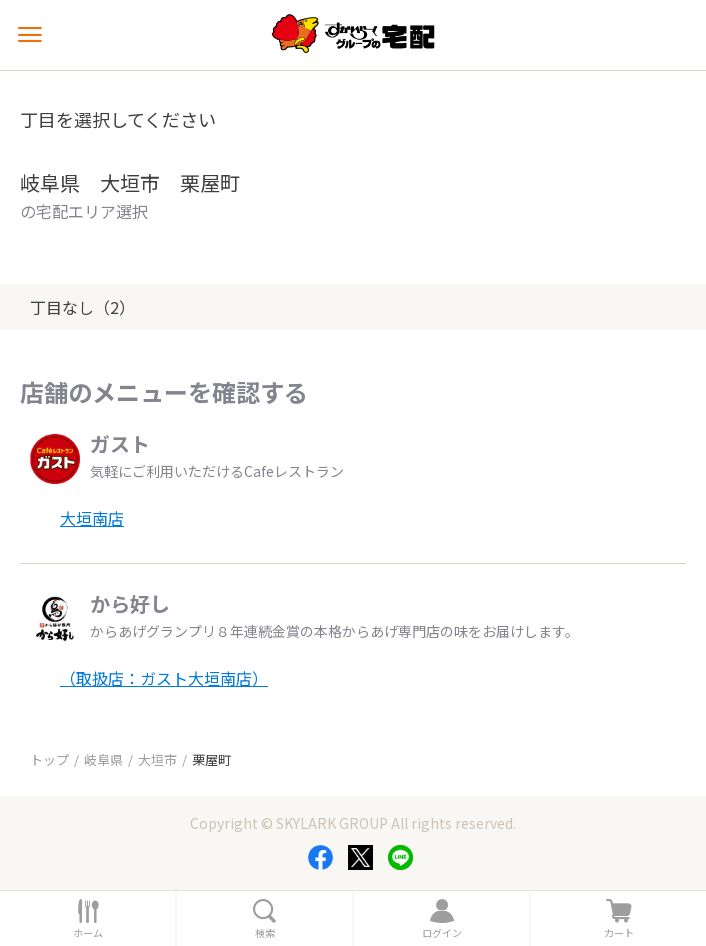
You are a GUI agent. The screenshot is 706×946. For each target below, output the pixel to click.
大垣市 (157, 759)
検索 (265, 933)
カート (619, 933)
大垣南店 (92, 518)
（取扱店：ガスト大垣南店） (164, 678)
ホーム (88, 933)
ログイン (442, 933)
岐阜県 (103, 759)
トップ (49, 759)
